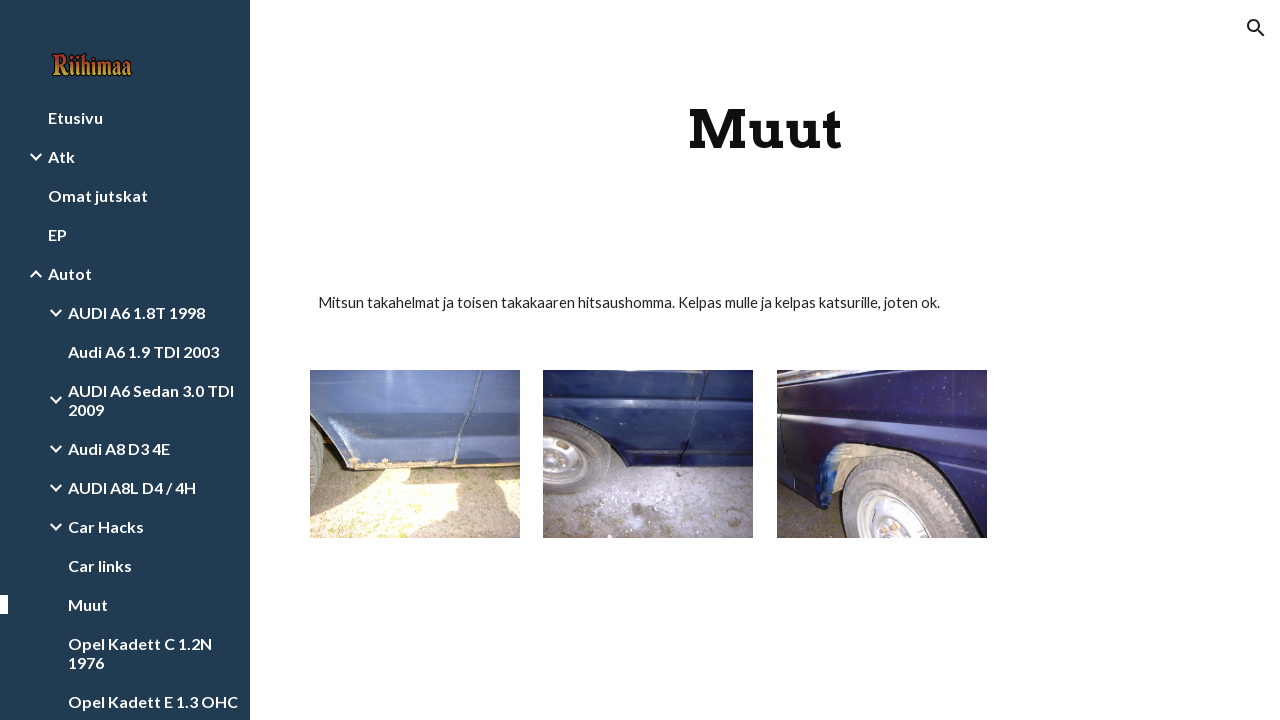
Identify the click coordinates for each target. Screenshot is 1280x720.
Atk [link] (61, 156)
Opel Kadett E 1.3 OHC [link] (153, 701)
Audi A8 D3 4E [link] (119, 448)
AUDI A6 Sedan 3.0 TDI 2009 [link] (151, 400)
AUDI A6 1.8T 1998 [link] (136, 312)
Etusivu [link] (75, 117)
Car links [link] (100, 565)
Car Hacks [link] (106, 526)
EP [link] (57, 234)
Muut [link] (88, 604)
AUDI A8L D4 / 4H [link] (132, 487)
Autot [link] (70, 273)
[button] (1256, 28)
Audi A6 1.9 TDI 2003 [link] (143, 351)
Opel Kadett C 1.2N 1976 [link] (140, 653)
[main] (765, 129)
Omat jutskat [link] (98, 195)
